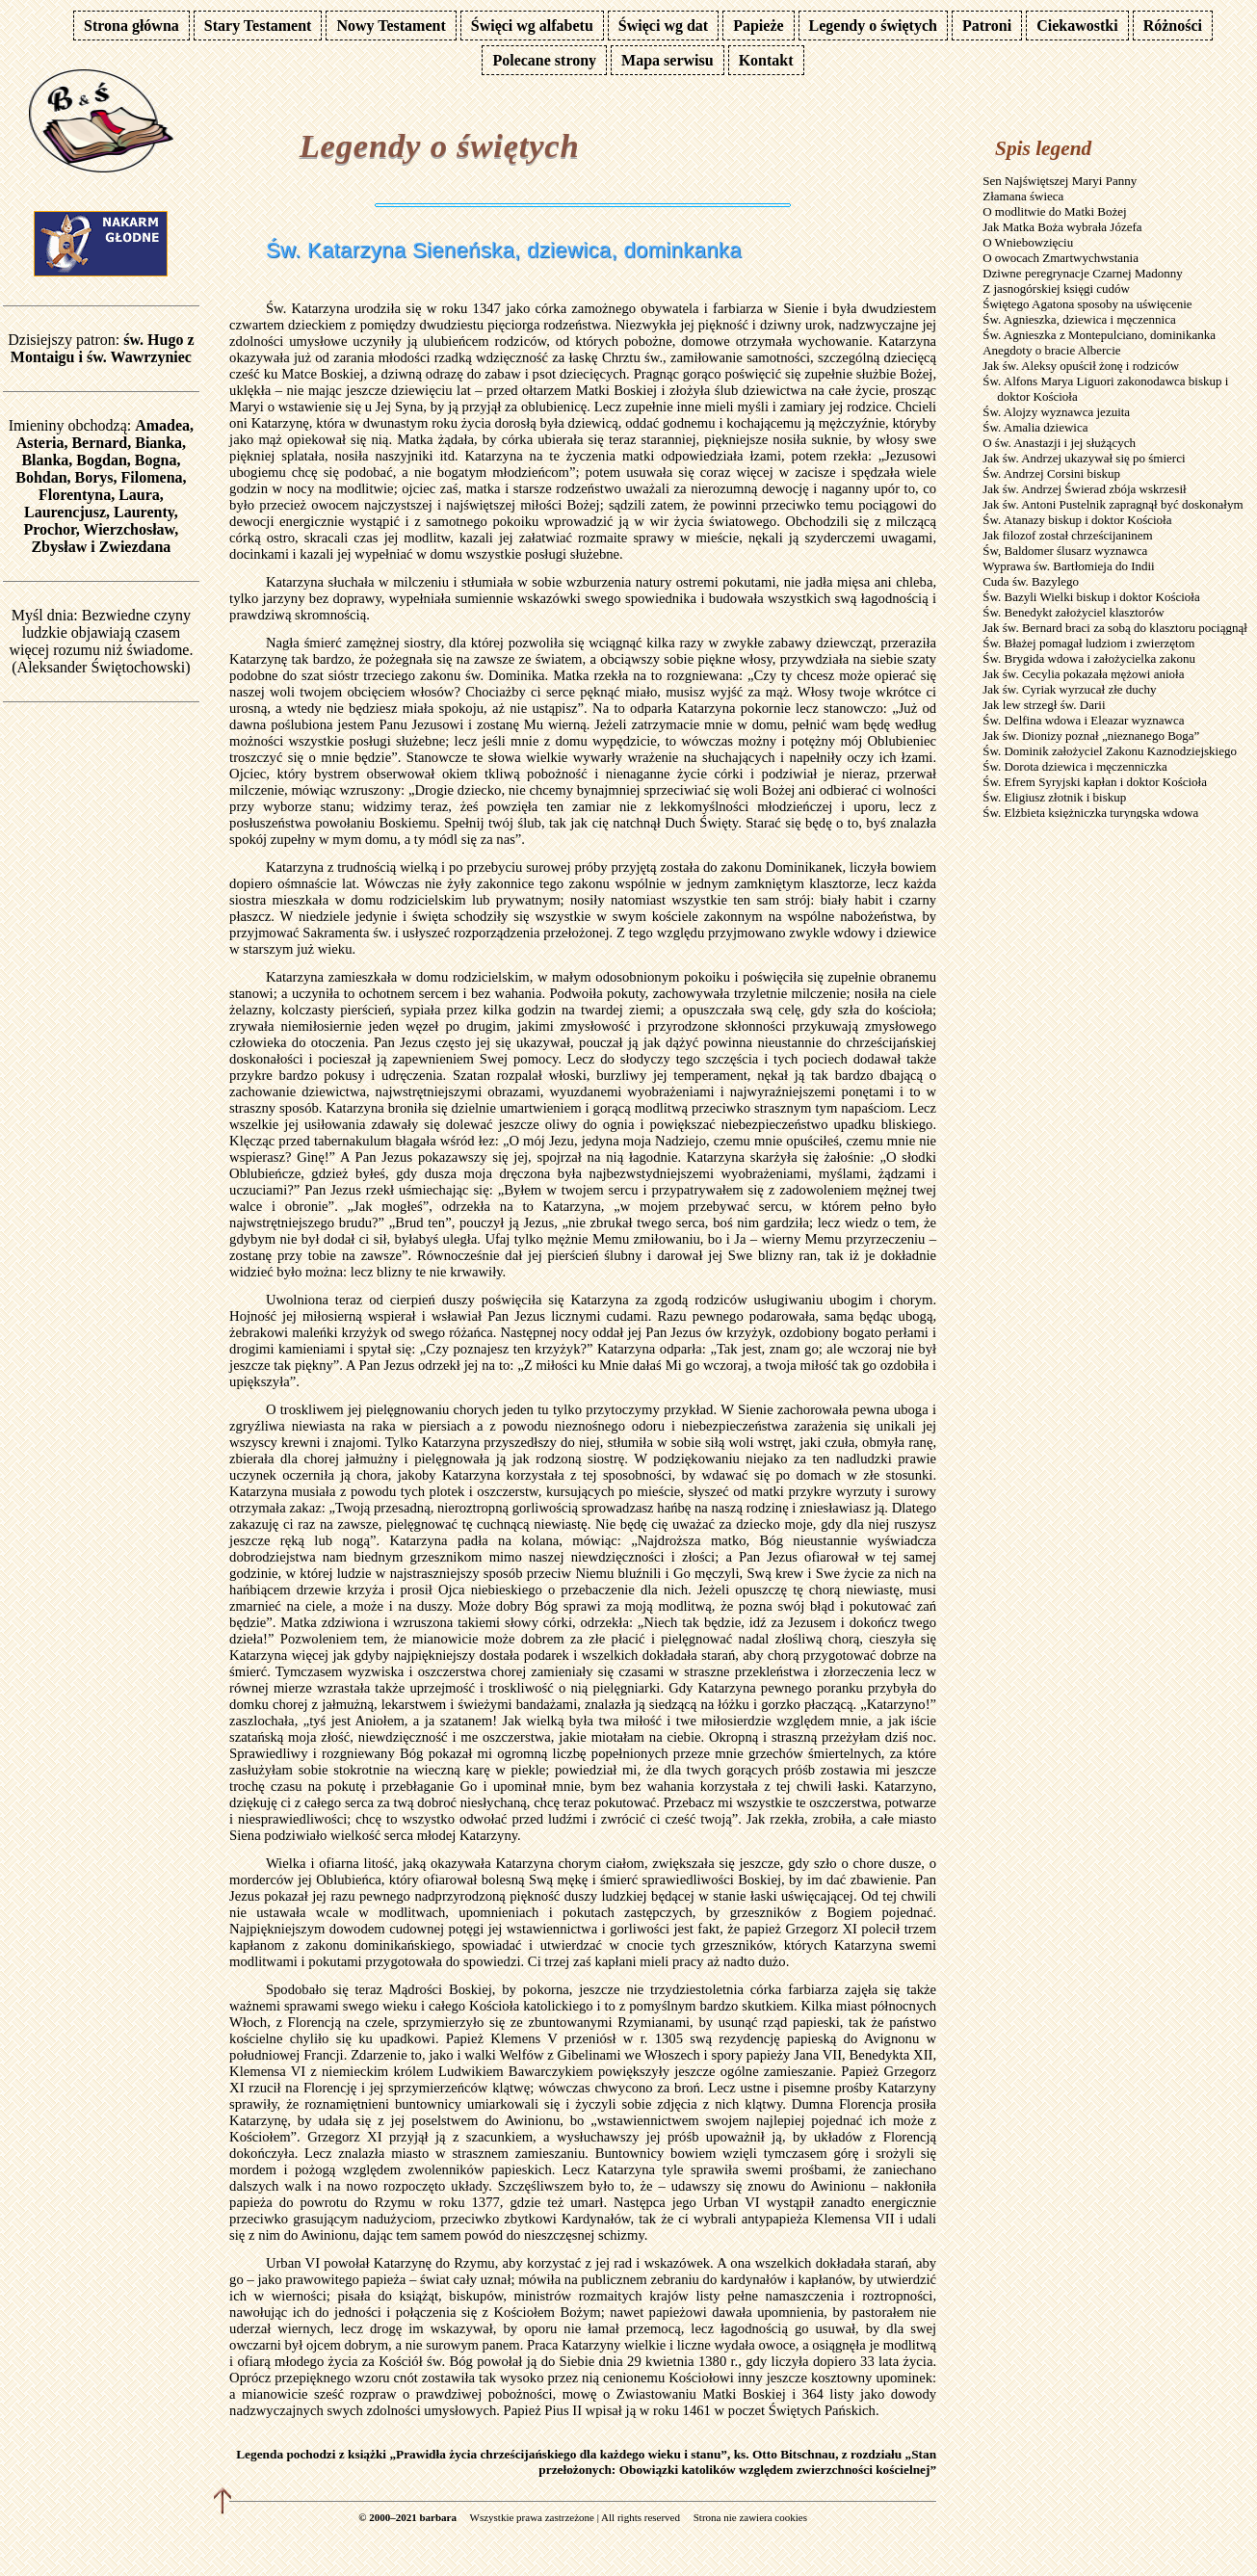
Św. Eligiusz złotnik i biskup (1054, 797)
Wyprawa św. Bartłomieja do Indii (1068, 566)
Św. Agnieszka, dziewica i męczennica (1079, 319)
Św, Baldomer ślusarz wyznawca (1064, 550)
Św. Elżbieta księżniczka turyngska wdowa (1090, 812)
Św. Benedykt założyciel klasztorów (1073, 612)
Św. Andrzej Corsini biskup (1051, 473)
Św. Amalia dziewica (1034, 427)
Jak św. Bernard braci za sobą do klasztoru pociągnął (1114, 627)
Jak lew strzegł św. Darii (1043, 704)
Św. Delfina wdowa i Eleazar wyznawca (1083, 720)
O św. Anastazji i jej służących (1059, 442)
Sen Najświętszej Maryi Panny (1059, 180)
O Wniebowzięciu (1027, 242)
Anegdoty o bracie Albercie (1051, 350)
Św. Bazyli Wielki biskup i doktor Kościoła (1091, 597)
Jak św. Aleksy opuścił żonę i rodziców (1080, 365)
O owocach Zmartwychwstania (1060, 257)
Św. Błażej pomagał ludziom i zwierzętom (1088, 643)
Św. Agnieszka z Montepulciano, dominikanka (1099, 335)
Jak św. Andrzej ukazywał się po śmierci (1083, 458)
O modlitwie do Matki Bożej (1054, 211)
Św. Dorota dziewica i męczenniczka (1074, 766)
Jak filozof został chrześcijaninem (1067, 535)
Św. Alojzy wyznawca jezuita (1056, 412)
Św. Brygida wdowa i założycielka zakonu (1088, 658)
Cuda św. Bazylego (1030, 581)
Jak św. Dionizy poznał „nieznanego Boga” (1090, 735)
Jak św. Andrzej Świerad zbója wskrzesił (1084, 489)
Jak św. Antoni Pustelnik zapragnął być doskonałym (1112, 504)
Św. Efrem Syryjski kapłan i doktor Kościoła (1094, 782)
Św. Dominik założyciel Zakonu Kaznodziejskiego (1109, 751)
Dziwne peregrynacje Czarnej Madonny (1082, 273)
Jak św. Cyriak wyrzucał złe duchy (1069, 689)
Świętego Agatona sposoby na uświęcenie (1087, 304)
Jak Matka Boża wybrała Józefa (1061, 227)
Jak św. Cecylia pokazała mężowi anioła (1083, 674)
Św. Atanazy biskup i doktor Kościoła (1076, 520)
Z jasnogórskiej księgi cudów (1056, 288)
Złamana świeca (1022, 196)
